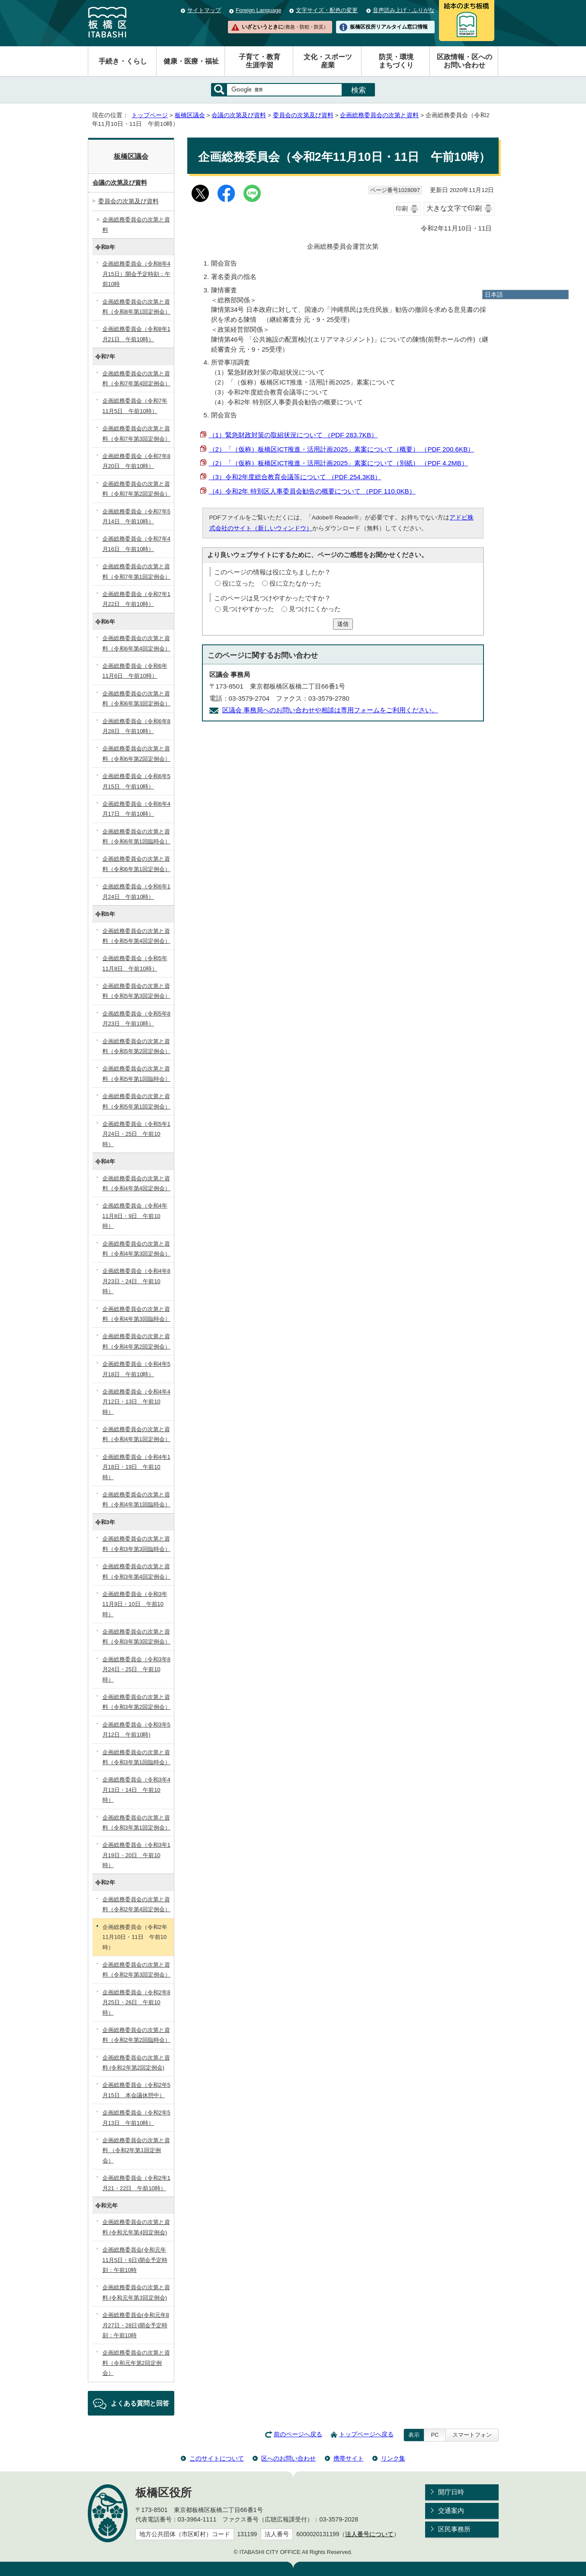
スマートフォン (472, 2435)
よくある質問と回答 (140, 2403)
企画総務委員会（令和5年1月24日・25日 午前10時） (136, 1134)
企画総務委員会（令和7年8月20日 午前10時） (136, 461)
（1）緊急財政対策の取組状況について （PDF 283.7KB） (293, 435)
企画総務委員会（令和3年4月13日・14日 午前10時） (136, 1789)
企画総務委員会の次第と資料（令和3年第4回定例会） (136, 1571)
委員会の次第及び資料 (303, 115)
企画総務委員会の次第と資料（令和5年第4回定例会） (136, 936)
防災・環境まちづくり (396, 61)
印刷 (402, 208)
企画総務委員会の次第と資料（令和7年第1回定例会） (136, 571)
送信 (343, 624)
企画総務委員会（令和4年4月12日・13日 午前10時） (136, 1401)
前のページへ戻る (298, 2434)
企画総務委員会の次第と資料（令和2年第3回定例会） (136, 1969)
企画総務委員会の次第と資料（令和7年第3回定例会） (136, 433)
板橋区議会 (190, 115)
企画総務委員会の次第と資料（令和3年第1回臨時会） (136, 1757)
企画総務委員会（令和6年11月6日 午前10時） (134, 671)
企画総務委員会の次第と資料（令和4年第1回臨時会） (136, 1499)
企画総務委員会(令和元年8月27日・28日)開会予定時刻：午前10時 (136, 2325)
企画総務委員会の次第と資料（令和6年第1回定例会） (136, 863)
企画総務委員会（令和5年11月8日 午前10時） (134, 963)
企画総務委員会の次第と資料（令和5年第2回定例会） (136, 1046)
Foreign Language (258, 10)
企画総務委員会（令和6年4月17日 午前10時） (136, 809)
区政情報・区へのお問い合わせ (464, 61)
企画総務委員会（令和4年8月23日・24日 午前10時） (136, 1281)
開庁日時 (451, 2492)
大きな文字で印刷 (454, 208)
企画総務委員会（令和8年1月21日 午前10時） (136, 334)
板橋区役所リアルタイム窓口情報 (389, 27)
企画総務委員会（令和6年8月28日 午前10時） (136, 726)
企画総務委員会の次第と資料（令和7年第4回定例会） (136, 378)
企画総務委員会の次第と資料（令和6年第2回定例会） (136, 753)
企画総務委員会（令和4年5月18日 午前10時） (136, 1369)
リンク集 (393, 2458)
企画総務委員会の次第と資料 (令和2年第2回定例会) (136, 2062)
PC (435, 2435)
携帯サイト (348, 2458)
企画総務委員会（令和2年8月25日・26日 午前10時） (136, 2002)
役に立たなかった (295, 583)
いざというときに (285, 27)
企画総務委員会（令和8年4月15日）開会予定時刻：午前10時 (136, 273)
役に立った (238, 583)
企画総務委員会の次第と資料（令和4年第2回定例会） (136, 1341)
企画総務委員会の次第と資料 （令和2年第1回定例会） (136, 2150)
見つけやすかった (248, 608)
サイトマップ (204, 10)
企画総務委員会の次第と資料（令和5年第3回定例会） (136, 991)
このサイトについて (216, 2458)
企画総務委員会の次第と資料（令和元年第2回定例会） (136, 2362)
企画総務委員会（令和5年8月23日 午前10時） (136, 1018)
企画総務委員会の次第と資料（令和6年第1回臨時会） (136, 836)
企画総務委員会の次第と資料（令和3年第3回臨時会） (136, 1543)
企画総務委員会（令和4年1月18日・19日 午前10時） (136, 1467)
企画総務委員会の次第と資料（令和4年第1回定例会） (136, 1434)
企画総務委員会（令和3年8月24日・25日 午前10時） (136, 1669)
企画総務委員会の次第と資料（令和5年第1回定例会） (136, 1101)
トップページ (149, 115)
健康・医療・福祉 (191, 61)
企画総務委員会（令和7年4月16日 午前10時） (136, 543)
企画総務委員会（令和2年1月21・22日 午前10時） (136, 2183)
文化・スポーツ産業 (328, 61)
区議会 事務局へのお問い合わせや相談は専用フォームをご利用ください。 (330, 710)
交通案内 (451, 2510)
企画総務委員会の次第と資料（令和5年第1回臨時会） (136, 1073)
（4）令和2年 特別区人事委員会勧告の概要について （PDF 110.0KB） (312, 491)
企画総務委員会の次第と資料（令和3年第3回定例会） (136, 1636)
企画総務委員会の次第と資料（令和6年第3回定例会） (136, 698)
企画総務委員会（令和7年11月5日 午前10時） (134, 405)
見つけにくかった (315, 608)
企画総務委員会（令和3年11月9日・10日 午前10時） (134, 1604)
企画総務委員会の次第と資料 (379, 115)
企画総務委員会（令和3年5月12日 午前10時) (136, 1729)
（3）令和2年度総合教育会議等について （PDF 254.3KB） (295, 477)
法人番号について (369, 2534)
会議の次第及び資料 (238, 115)
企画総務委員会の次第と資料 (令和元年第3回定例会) (136, 2292)
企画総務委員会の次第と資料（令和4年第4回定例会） (136, 1183)
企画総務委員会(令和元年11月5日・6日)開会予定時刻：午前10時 (134, 2259)
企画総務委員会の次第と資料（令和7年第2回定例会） (136, 489)
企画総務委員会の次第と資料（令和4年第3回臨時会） (136, 1314)
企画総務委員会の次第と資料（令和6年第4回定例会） (136, 643)
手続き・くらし (123, 61)
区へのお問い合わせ (288, 2458)
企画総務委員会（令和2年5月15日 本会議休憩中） (136, 2090)
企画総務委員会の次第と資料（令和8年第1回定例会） (136, 306)
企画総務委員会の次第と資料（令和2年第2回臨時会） (136, 2035)
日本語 (494, 294)
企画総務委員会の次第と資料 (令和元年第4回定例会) (136, 2227)
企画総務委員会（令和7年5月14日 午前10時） (136, 516)
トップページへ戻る (366, 2434)
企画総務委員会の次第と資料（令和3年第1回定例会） (136, 1822)
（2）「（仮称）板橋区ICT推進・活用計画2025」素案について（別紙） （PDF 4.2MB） (338, 463)
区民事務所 (454, 2529)
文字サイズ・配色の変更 (327, 10)
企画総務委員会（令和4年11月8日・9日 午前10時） (134, 1215)
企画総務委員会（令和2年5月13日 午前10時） (136, 2117)
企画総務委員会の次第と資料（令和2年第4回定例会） (136, 1904)
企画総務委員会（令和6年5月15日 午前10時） (136, 781)
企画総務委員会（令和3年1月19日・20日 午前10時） (136, 1855)
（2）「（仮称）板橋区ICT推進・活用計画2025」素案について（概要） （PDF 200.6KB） (341, 449)
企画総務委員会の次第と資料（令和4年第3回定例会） (136, 1248)
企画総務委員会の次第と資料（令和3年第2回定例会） (136, 1702)
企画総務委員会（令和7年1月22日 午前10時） (136, 599)
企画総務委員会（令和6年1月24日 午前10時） (136, 891)
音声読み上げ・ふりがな (404, 10)
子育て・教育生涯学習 (259, 61)
